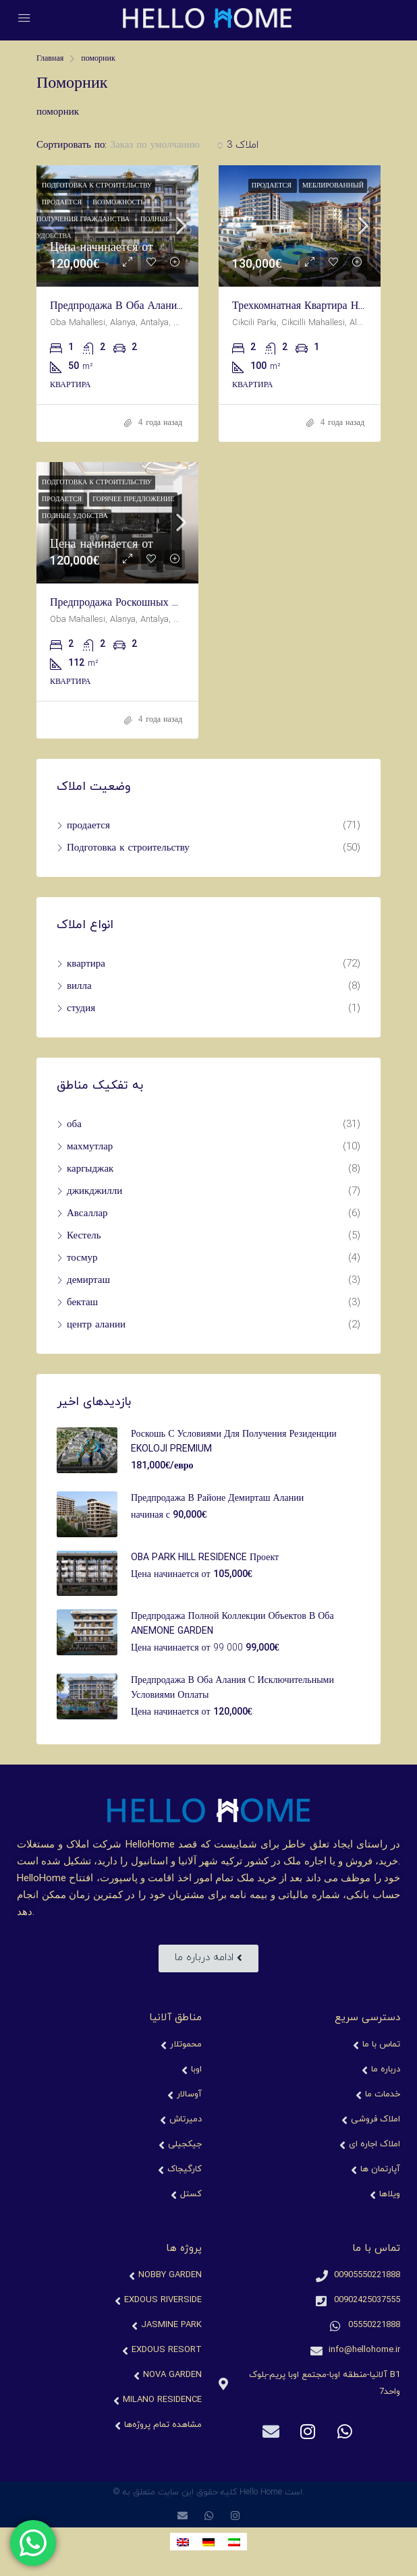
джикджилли (94, 1191)
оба (74, 1125)
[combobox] (166, 146)
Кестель (84, 1236)
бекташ (82, 1303)
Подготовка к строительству (128, 848)
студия (81, 1009)
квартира (86, 964)
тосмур (82, 1258)
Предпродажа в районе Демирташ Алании (217, 1498)
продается (88, 826)
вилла (79, 986)
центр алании (96, 1325)
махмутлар (90, 1147)
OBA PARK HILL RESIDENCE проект (205, 1557)
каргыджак (90, 1169)
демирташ (88, 1280)
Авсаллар (87, 1214)
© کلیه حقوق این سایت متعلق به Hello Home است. (208, 2492)
